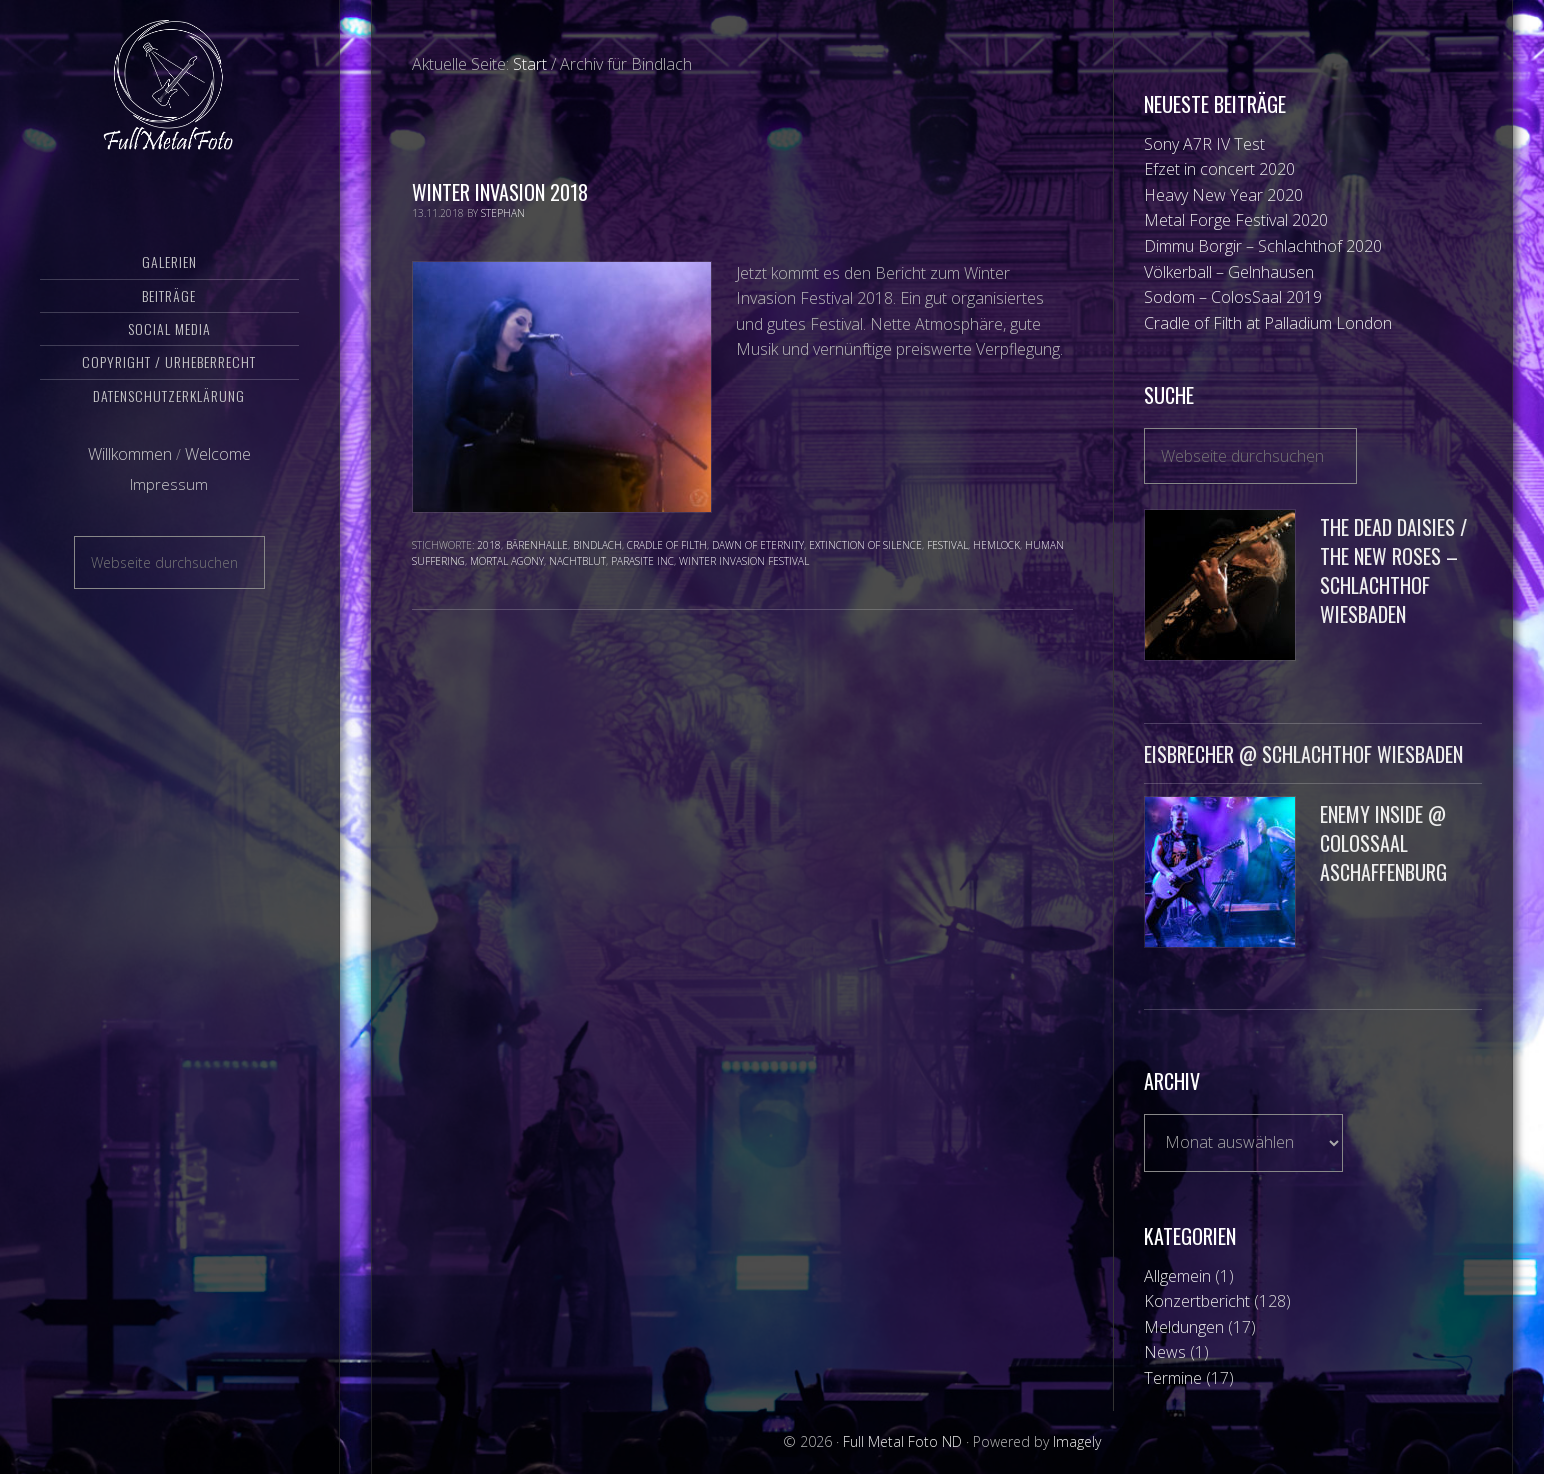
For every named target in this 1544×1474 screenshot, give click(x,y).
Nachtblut (577, 561)
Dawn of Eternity (758, 545)
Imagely (1077, 1441)
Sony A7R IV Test (1204, 144)
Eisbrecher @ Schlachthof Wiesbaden (1303, 754)
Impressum (169, 503)
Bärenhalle (537, 545)
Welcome (218, 473)
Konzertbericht (1197, 1301)
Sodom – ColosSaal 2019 (1233, 297)
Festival (947, 545)
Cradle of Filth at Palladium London (1268, 323)
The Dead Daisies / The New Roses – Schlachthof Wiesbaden (1393, 570)
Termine (1173, 1378)
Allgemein (1177, 1276)
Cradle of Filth (667, 545)
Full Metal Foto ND (169, 95)
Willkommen (130, 473)
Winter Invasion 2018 (500, 192)
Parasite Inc (642, 561)
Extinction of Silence (865, 545)
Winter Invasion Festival (744, 561)
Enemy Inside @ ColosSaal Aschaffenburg (1383, 843)
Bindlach (597, 545)
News (1165, 1352)
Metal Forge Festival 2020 (1236, 220)
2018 (489, 545)
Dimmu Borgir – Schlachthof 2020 (1263, 246)
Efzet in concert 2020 (1219, 169)
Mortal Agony (507, 561)
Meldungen (1184, 1327)
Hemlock (996, 545)
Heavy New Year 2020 (1223, 195)
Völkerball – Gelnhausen (1229, 272)
